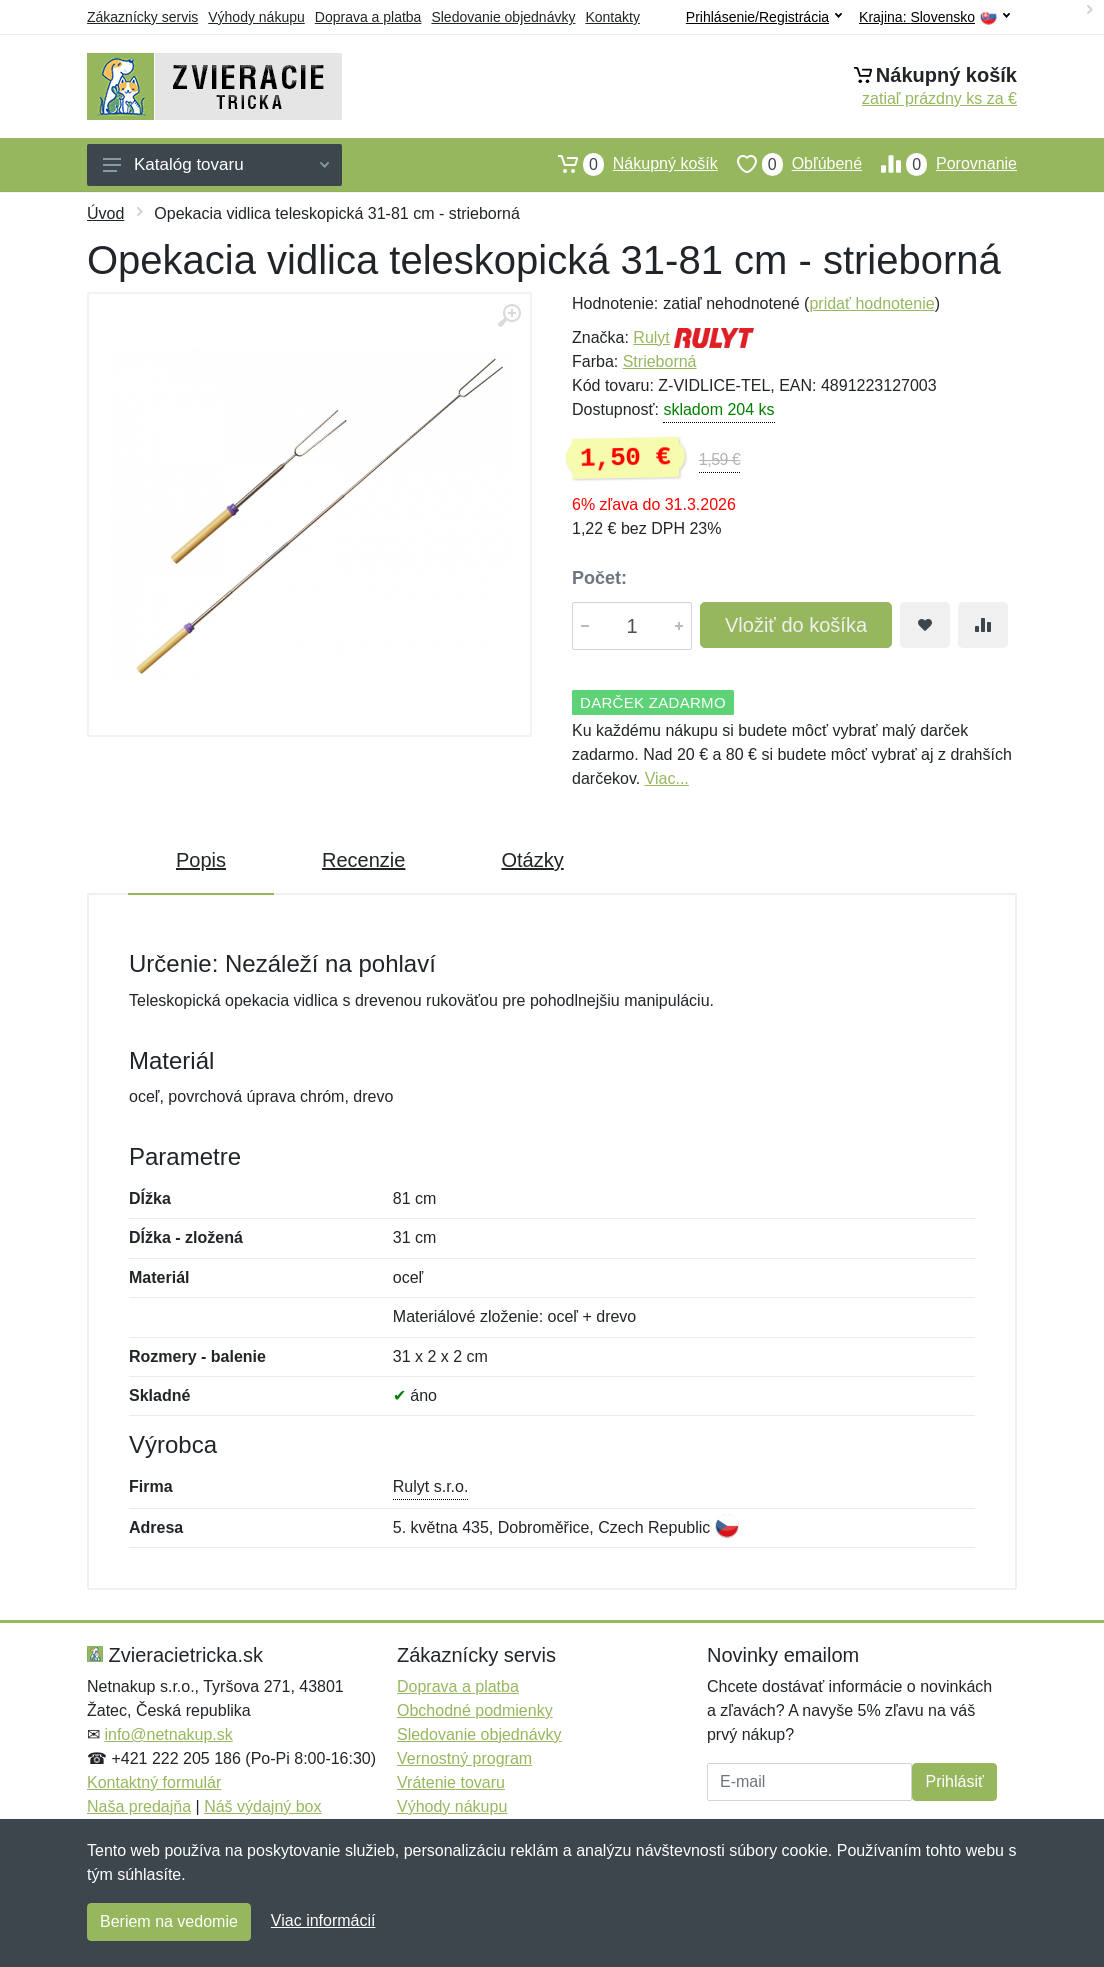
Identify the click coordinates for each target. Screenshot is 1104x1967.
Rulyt (651, 337)
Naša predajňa (139, 1806)
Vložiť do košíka (796, 625)
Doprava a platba (368, 17)
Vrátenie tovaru (451, 1782)
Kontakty (612, 17)
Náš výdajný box (262, 1806)
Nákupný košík (628, 164)
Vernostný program (464, 1758)
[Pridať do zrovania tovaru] (983, 625)
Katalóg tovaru (216, 164)
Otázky (532, 860)
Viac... (667, 778)
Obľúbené (790, 164)
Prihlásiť (954, 1781)
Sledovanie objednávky (503, 17)
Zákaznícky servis (142, 17)
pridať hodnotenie (871, 303)
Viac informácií (323, 1920)
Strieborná (660, 361)
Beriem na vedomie (169, 1921)
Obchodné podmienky (475, 1710)
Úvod (105, 213)
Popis (201, 860)
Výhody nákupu (256, 17)
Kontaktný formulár (154, 1782)
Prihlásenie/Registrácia (764, 17)
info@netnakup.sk (168, 1734)
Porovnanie (939, 164)
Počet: (599, 578)
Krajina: (934, 17)
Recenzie (363, 860)
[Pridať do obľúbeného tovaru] (925, 625)
